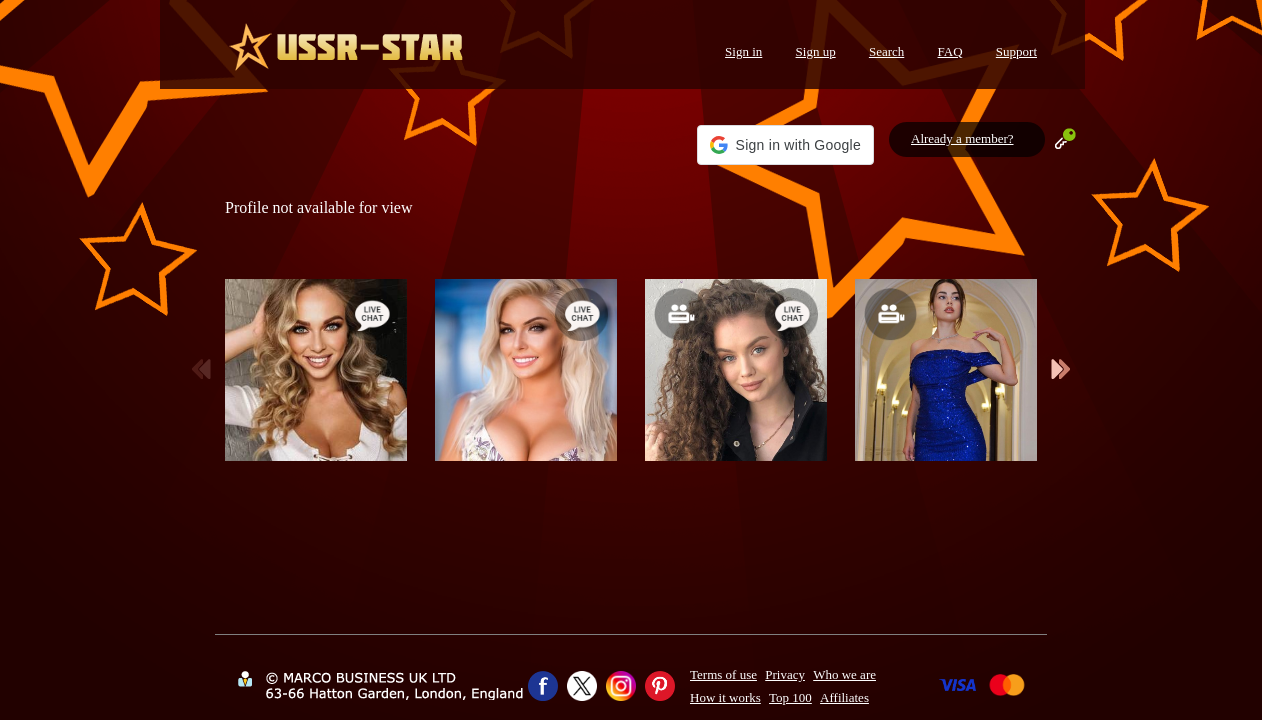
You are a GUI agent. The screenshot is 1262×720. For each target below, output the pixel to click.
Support (1016, 51)
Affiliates (844, 697)
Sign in (743, 51)
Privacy (785, 674)
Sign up (816, 51)
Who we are (844, 674)
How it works (725, 697)
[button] (785, 145)
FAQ (950, 51)
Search (886, 51)
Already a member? (962, 138)
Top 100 (790, 697)
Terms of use (723, 674)
